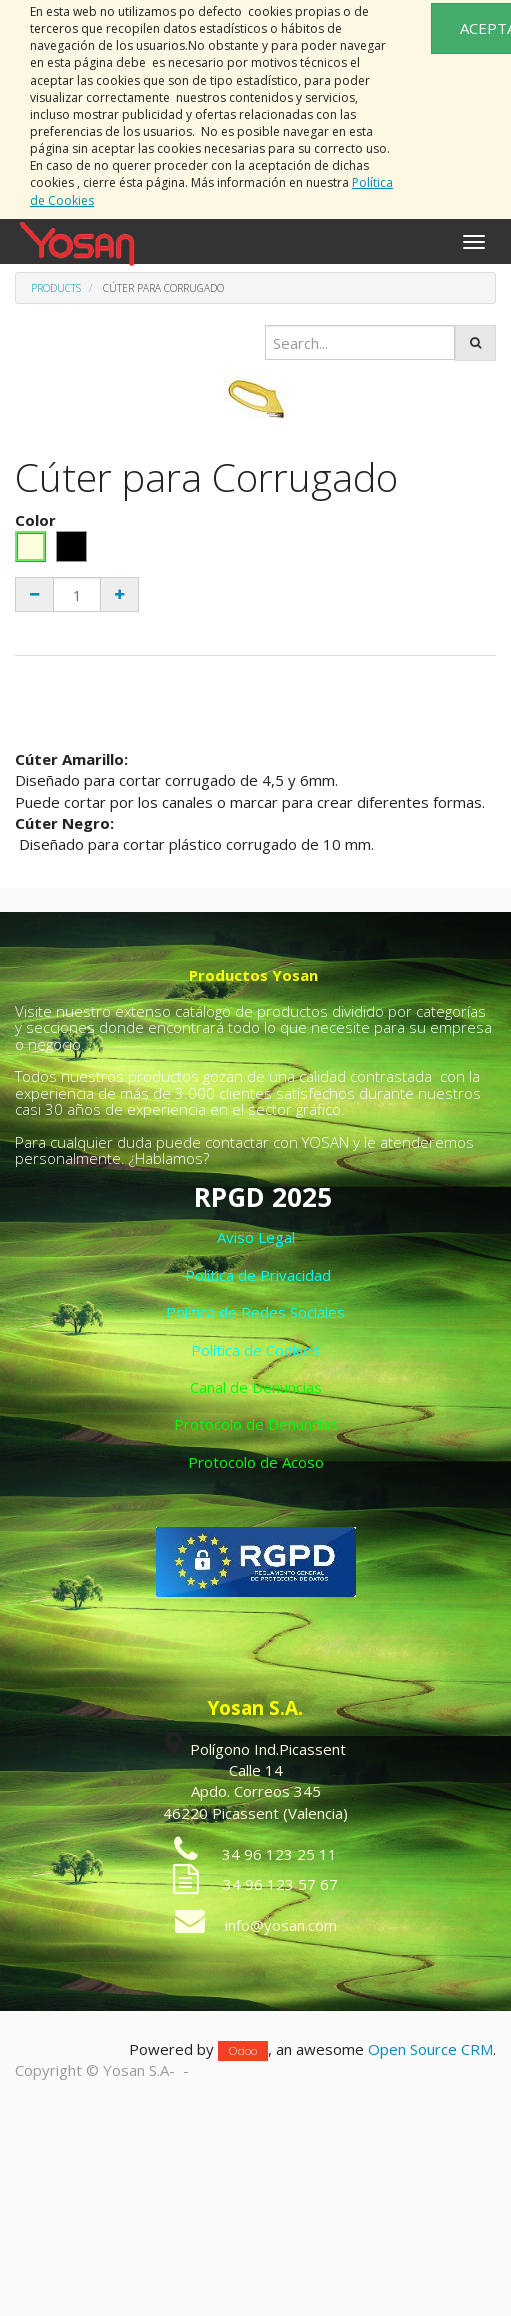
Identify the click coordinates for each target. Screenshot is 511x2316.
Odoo (243, 2050)
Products (56, 288)
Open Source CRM (430, 2049)
